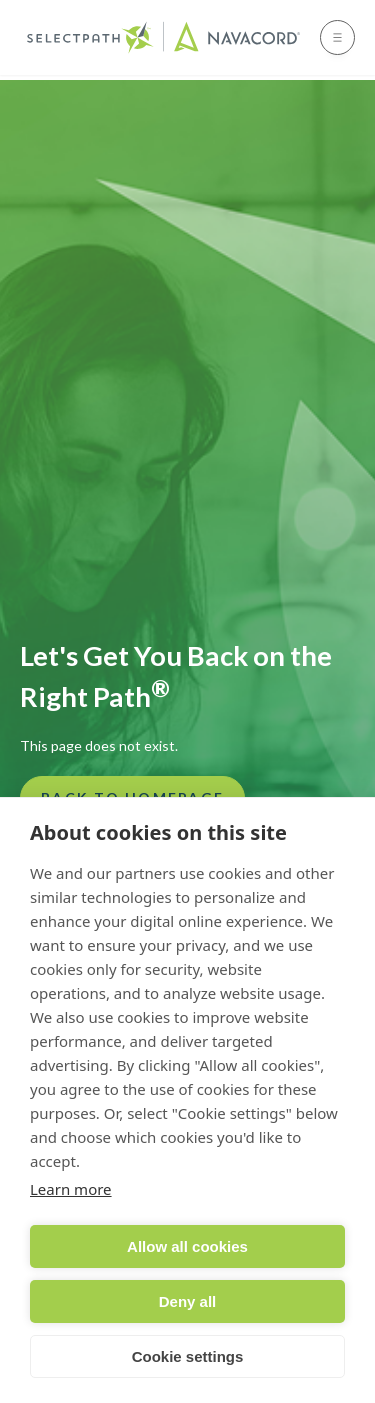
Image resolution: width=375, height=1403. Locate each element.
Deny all (188, 1301)
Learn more (71, 1189)
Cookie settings (188, 1356)
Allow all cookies (187, 1246)
